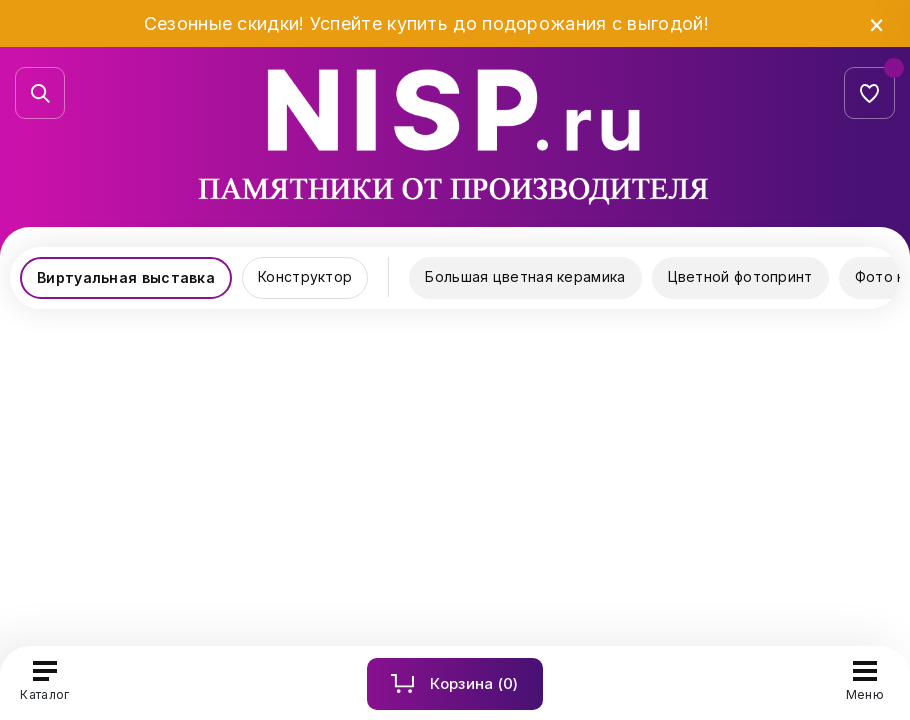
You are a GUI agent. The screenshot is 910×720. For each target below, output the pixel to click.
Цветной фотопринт (740, 276)
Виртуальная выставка (126, 277)
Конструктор (305, 276)
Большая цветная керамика (525, 276)
